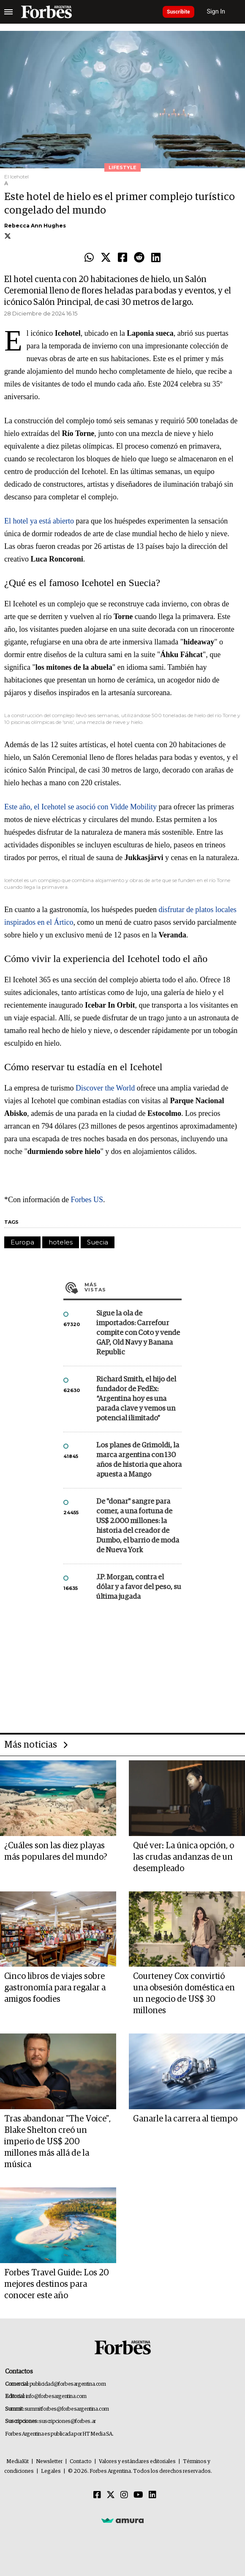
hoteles (61, 1242)
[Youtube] (138, 2495)
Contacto (81, 2461)
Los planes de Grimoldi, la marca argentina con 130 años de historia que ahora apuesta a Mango (139, 1460)
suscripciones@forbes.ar (67, 2421)
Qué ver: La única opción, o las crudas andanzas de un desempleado (183, 1857)
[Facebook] (97, 2495)
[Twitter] (110, 2495)
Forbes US (86, 1199)
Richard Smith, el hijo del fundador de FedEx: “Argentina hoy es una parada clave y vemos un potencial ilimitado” (136, 1399)
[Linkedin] (152, 2495)
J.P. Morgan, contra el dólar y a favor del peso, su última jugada (138, 1587)
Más (133, 1287)
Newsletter (49, 2461)
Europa (22, 1242)
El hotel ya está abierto (39, 521)
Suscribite (178, 12)
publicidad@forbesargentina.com (68, 2384)
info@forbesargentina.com (56, 2396)
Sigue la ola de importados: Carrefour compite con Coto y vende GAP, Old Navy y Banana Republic (138, 1333)
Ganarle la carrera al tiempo (185, 2119)
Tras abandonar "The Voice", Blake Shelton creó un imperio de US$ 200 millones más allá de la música (57, 2142)
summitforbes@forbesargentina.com (66, 2409)
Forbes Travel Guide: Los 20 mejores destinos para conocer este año (56, 2284)
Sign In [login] (216, 11)
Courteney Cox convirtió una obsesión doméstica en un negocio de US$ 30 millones (184, 1993)
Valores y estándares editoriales (137, 2461)
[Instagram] (124, 2495)
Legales (51, 2471)
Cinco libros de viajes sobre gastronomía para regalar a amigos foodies (55, 1987)
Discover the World (105, 1088)
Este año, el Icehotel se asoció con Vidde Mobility (80, 807)
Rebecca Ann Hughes (35, 225)
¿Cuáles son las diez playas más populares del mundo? (55, 1851)
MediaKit (17, 2461)
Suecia (97, 1242)
